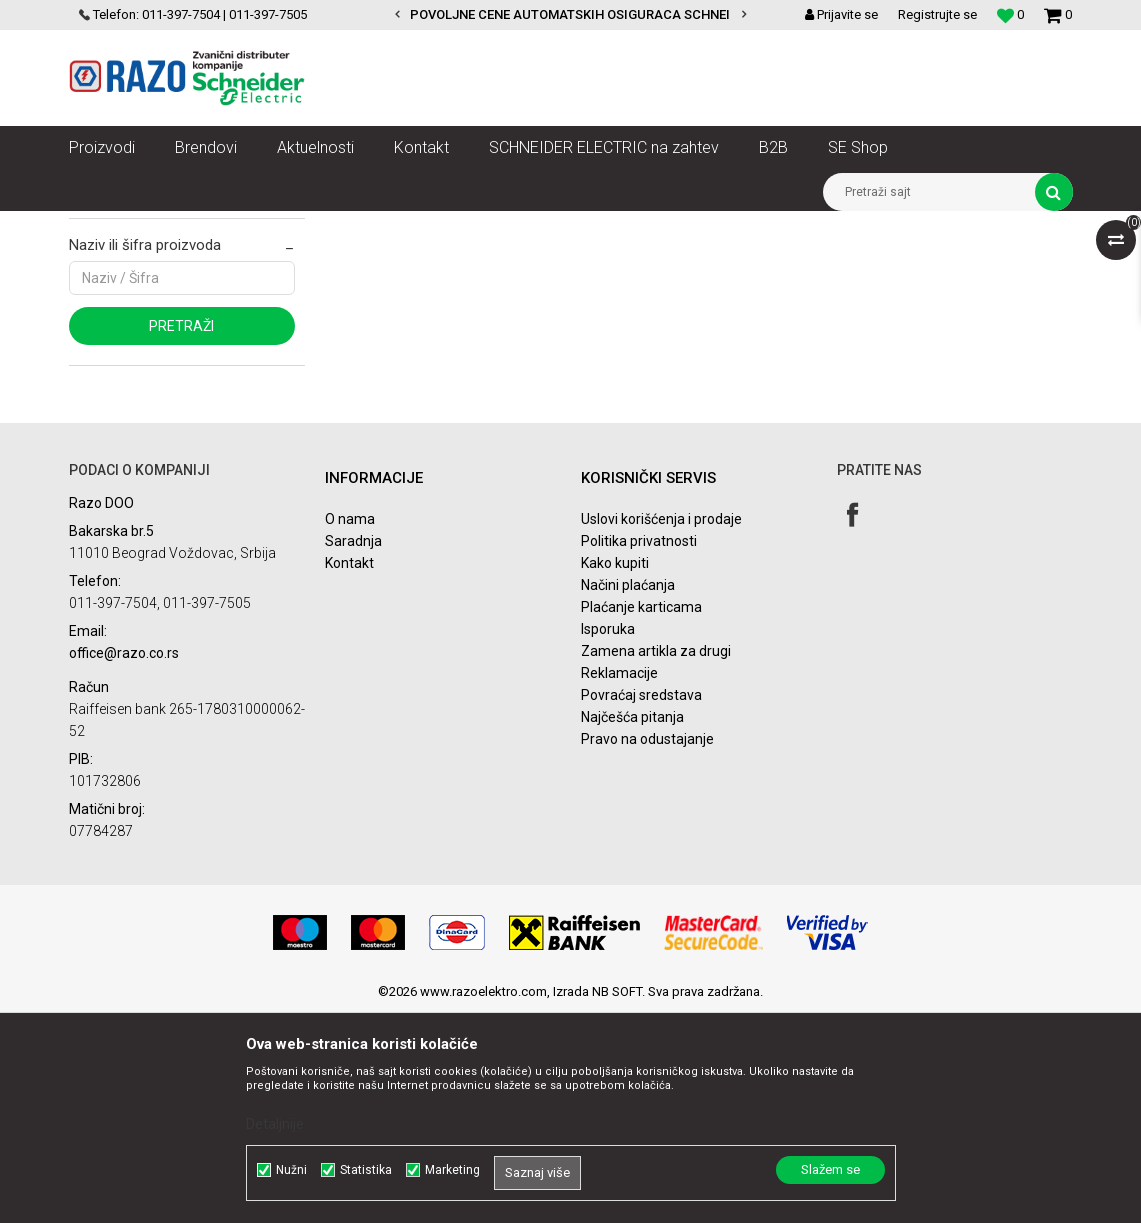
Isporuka (608, 840)
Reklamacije (619, 884)
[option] (570, 15)
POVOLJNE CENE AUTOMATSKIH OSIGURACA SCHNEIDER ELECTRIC (613, 14)
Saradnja (353, 752)
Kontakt (349, 774)
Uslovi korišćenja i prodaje (661, 730)
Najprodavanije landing (151, 404)
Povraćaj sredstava (641, 906)
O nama (350, 730)
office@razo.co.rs (124, 863)
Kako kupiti (615, 774)
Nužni (291, 1170)
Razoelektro (102, 226)
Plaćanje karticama (641, 818)
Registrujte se (937, 14)
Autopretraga (461, 296)
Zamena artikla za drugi (656, 862)
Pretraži (181, 537)
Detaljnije (275, 1124)
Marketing (452, 1170)
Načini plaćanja (628, 796)
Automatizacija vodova (452, 226)
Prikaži (864, 296)
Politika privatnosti (639, 752)
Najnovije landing (135, 376)
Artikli (171, 226)
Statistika (366, 1170)
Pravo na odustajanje (647, 950)
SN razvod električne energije (287, 226)
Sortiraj (546, 296)
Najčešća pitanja (632, 928)
